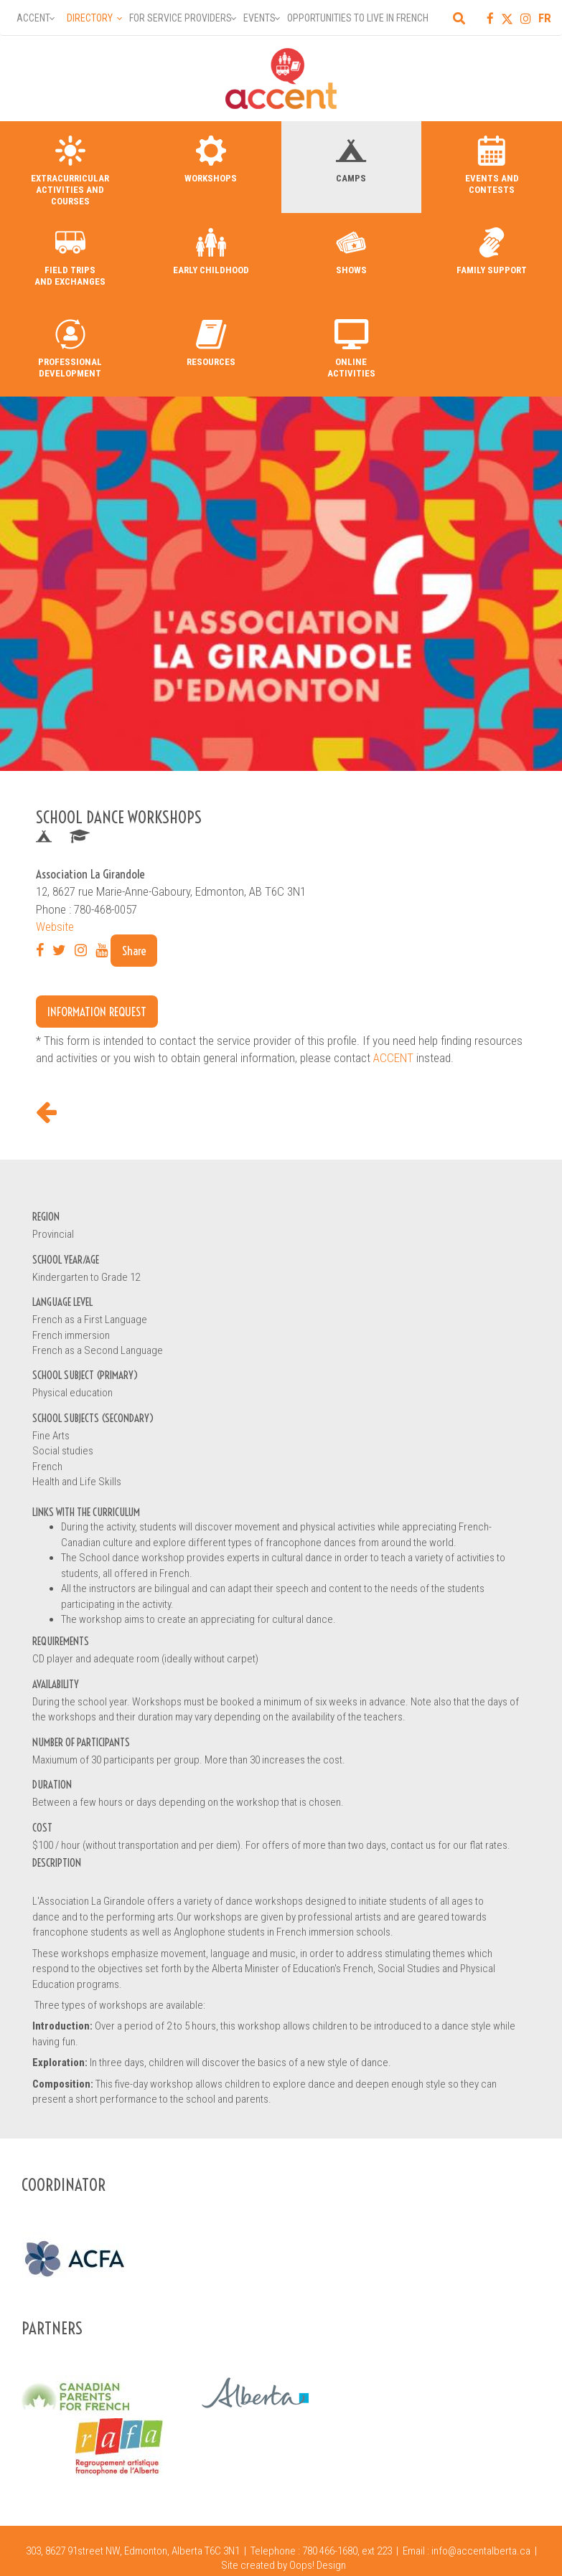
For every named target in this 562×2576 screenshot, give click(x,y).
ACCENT (393, 1058)
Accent (33, 18)
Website (55, 926)
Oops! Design (317, 2565)
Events (259, 18)
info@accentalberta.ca (480, 2550)
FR (544, 18)
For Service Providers (180, 18)
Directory (90, 18)
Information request (96, 1011)
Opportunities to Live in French (357, 18)
